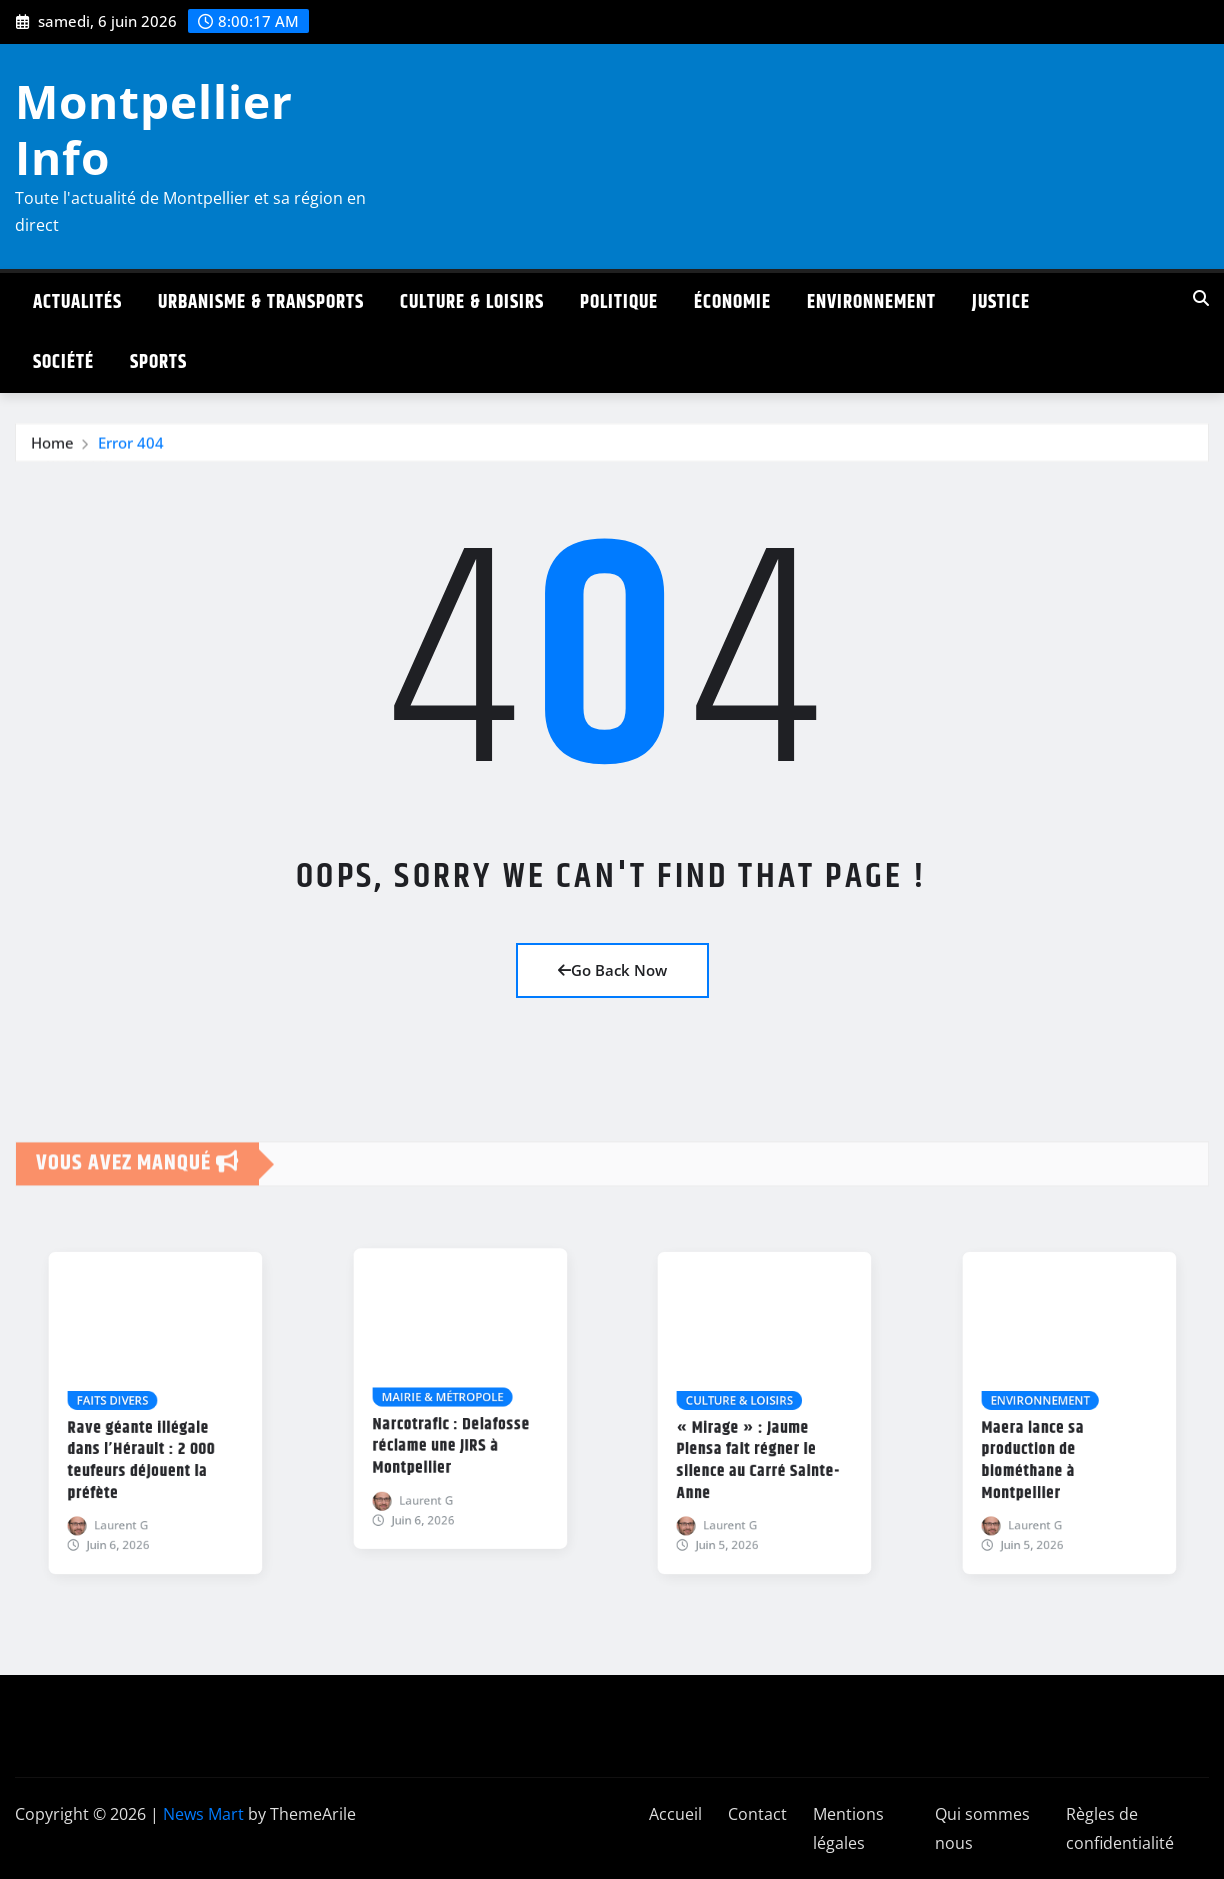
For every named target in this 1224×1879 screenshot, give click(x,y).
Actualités (77, 302)
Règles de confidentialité (1120, 1828)
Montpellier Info (154, 128)
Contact (757, 1814)
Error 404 (131, 451)
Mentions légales (848, 1828)
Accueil (675, 1814)
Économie (732, 302)
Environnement (871, 302)
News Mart (203, 1814)
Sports (158, 362)
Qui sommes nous (982, 1828)
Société (63, 362)
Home (52, 451)
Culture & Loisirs (472, 302)
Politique (619, 302)
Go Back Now (612, 970)
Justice (1001, 302)
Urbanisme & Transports (261, 302)
